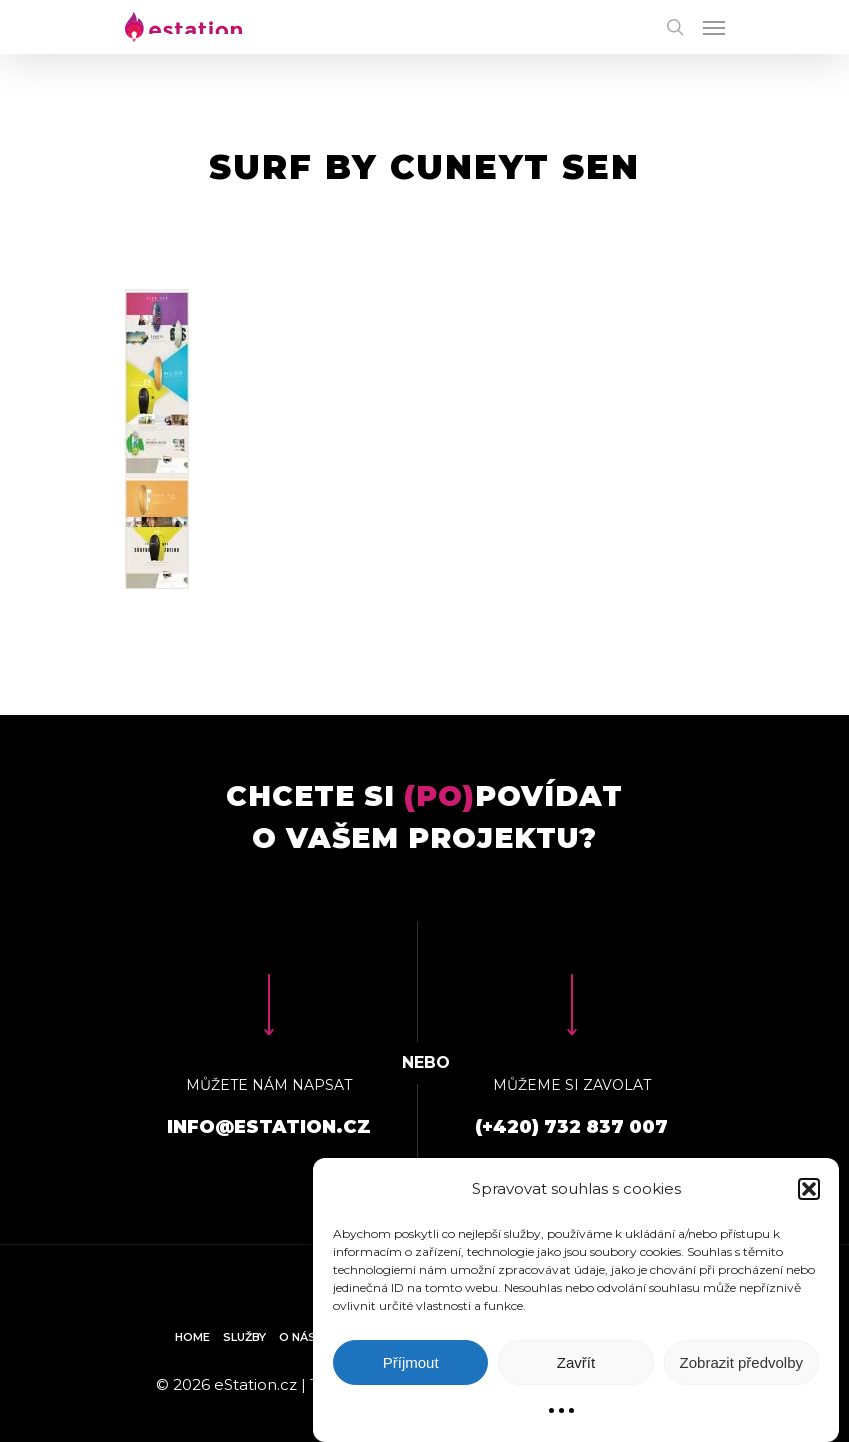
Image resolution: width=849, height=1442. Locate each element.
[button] (809, 1189)
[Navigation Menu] (714, 27)
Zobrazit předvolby (741, 1362)
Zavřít (576, 1362)
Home (192, 1337)
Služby (244, 1337)
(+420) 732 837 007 (571, 1127)
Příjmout (411, 1362)
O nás (297, 1337)
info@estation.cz (269, 1127)
